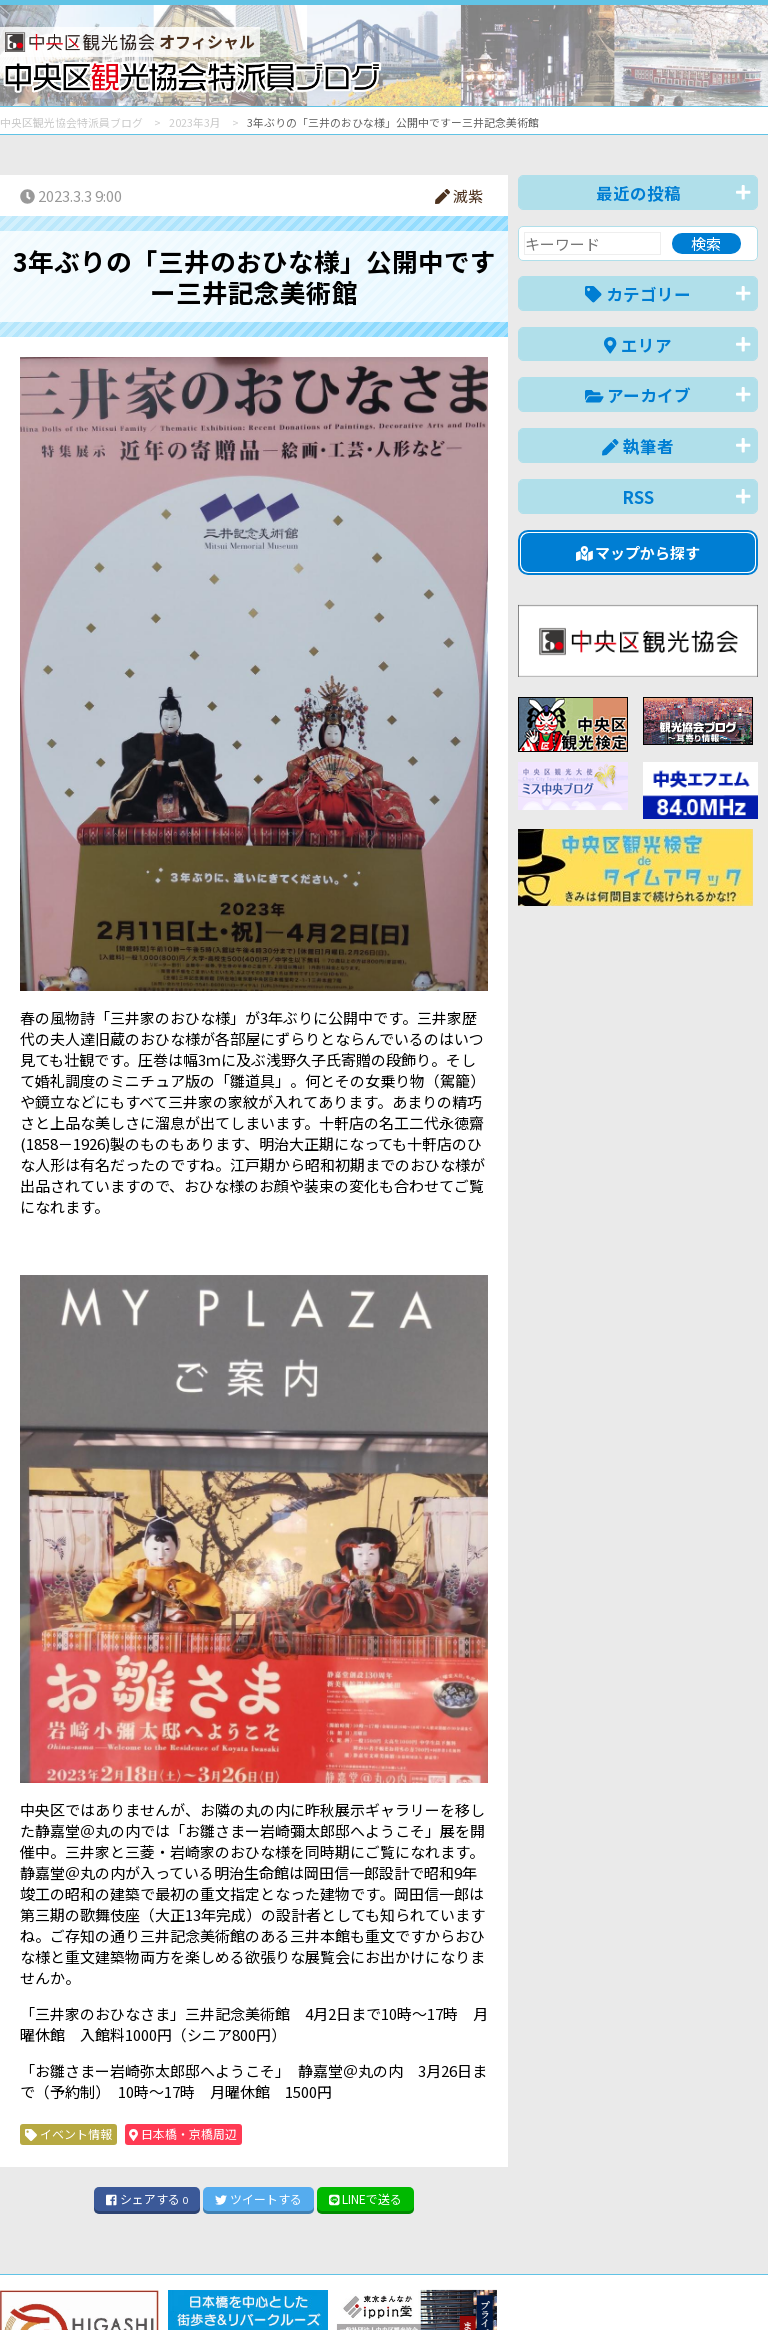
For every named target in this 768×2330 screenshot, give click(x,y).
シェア (147, 2198)
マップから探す (638, 552)
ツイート (258, 2198)
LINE (366, 2198)
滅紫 (459, 195)
